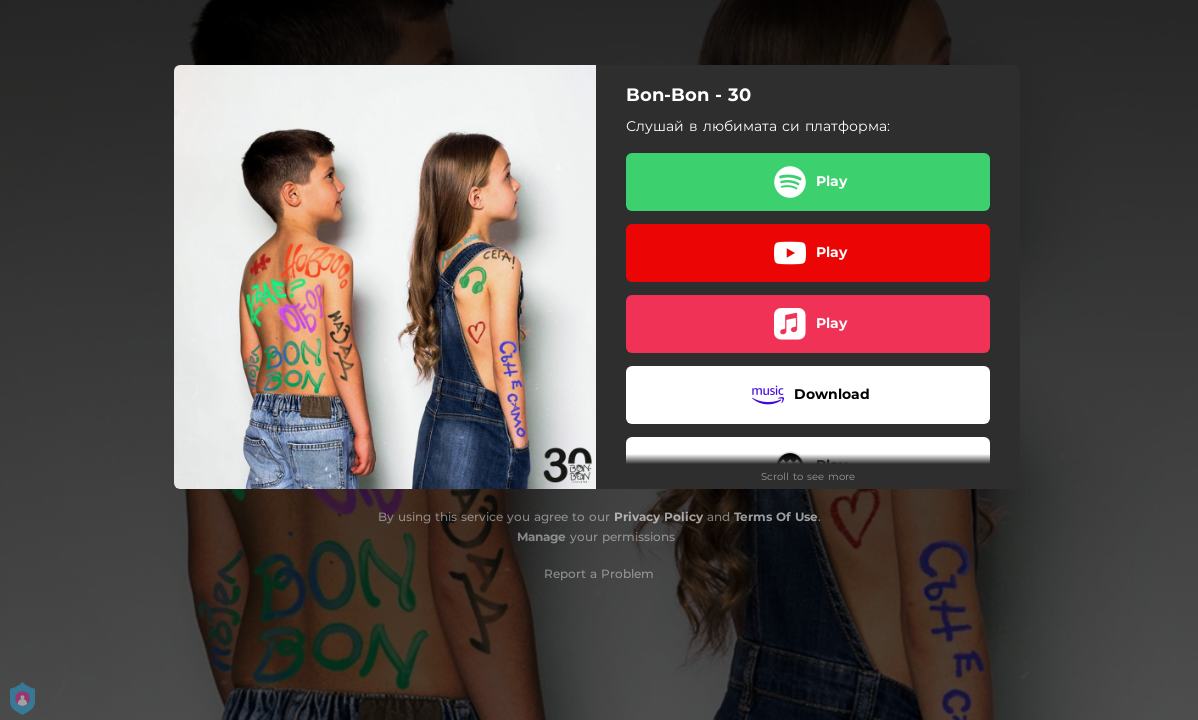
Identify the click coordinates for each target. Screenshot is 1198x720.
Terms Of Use (776, 516)
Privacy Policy (658, 516)
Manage (541, 536)
